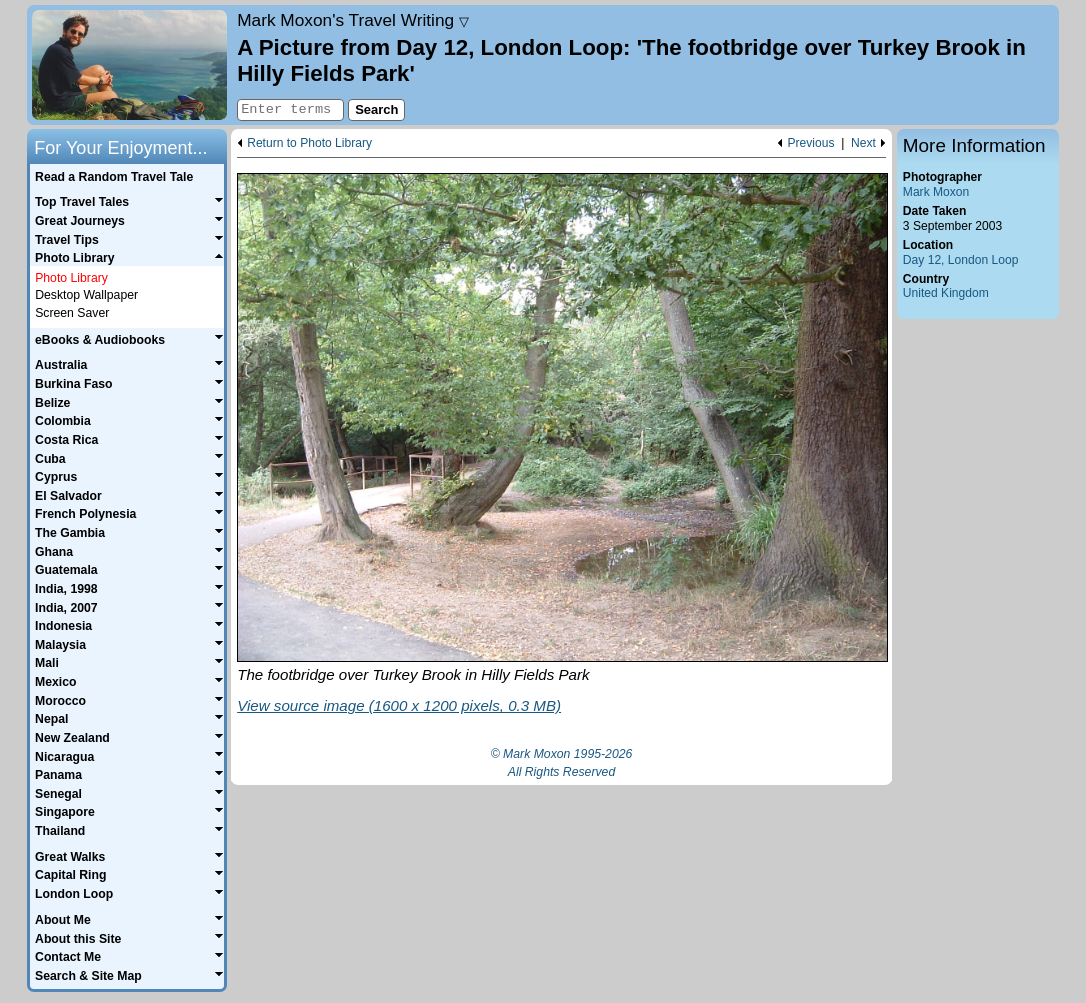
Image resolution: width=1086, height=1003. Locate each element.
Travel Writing (353, 20)
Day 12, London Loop (961, 260)
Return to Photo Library (309, 143)
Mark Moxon (936, 192)
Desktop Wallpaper (86, 295)
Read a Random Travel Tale (114, 177)
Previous (810, 143)
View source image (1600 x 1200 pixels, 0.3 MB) (399, 705)
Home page (129, 65)
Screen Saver (72, 313)
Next (863, 143)
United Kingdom (946, 293)
